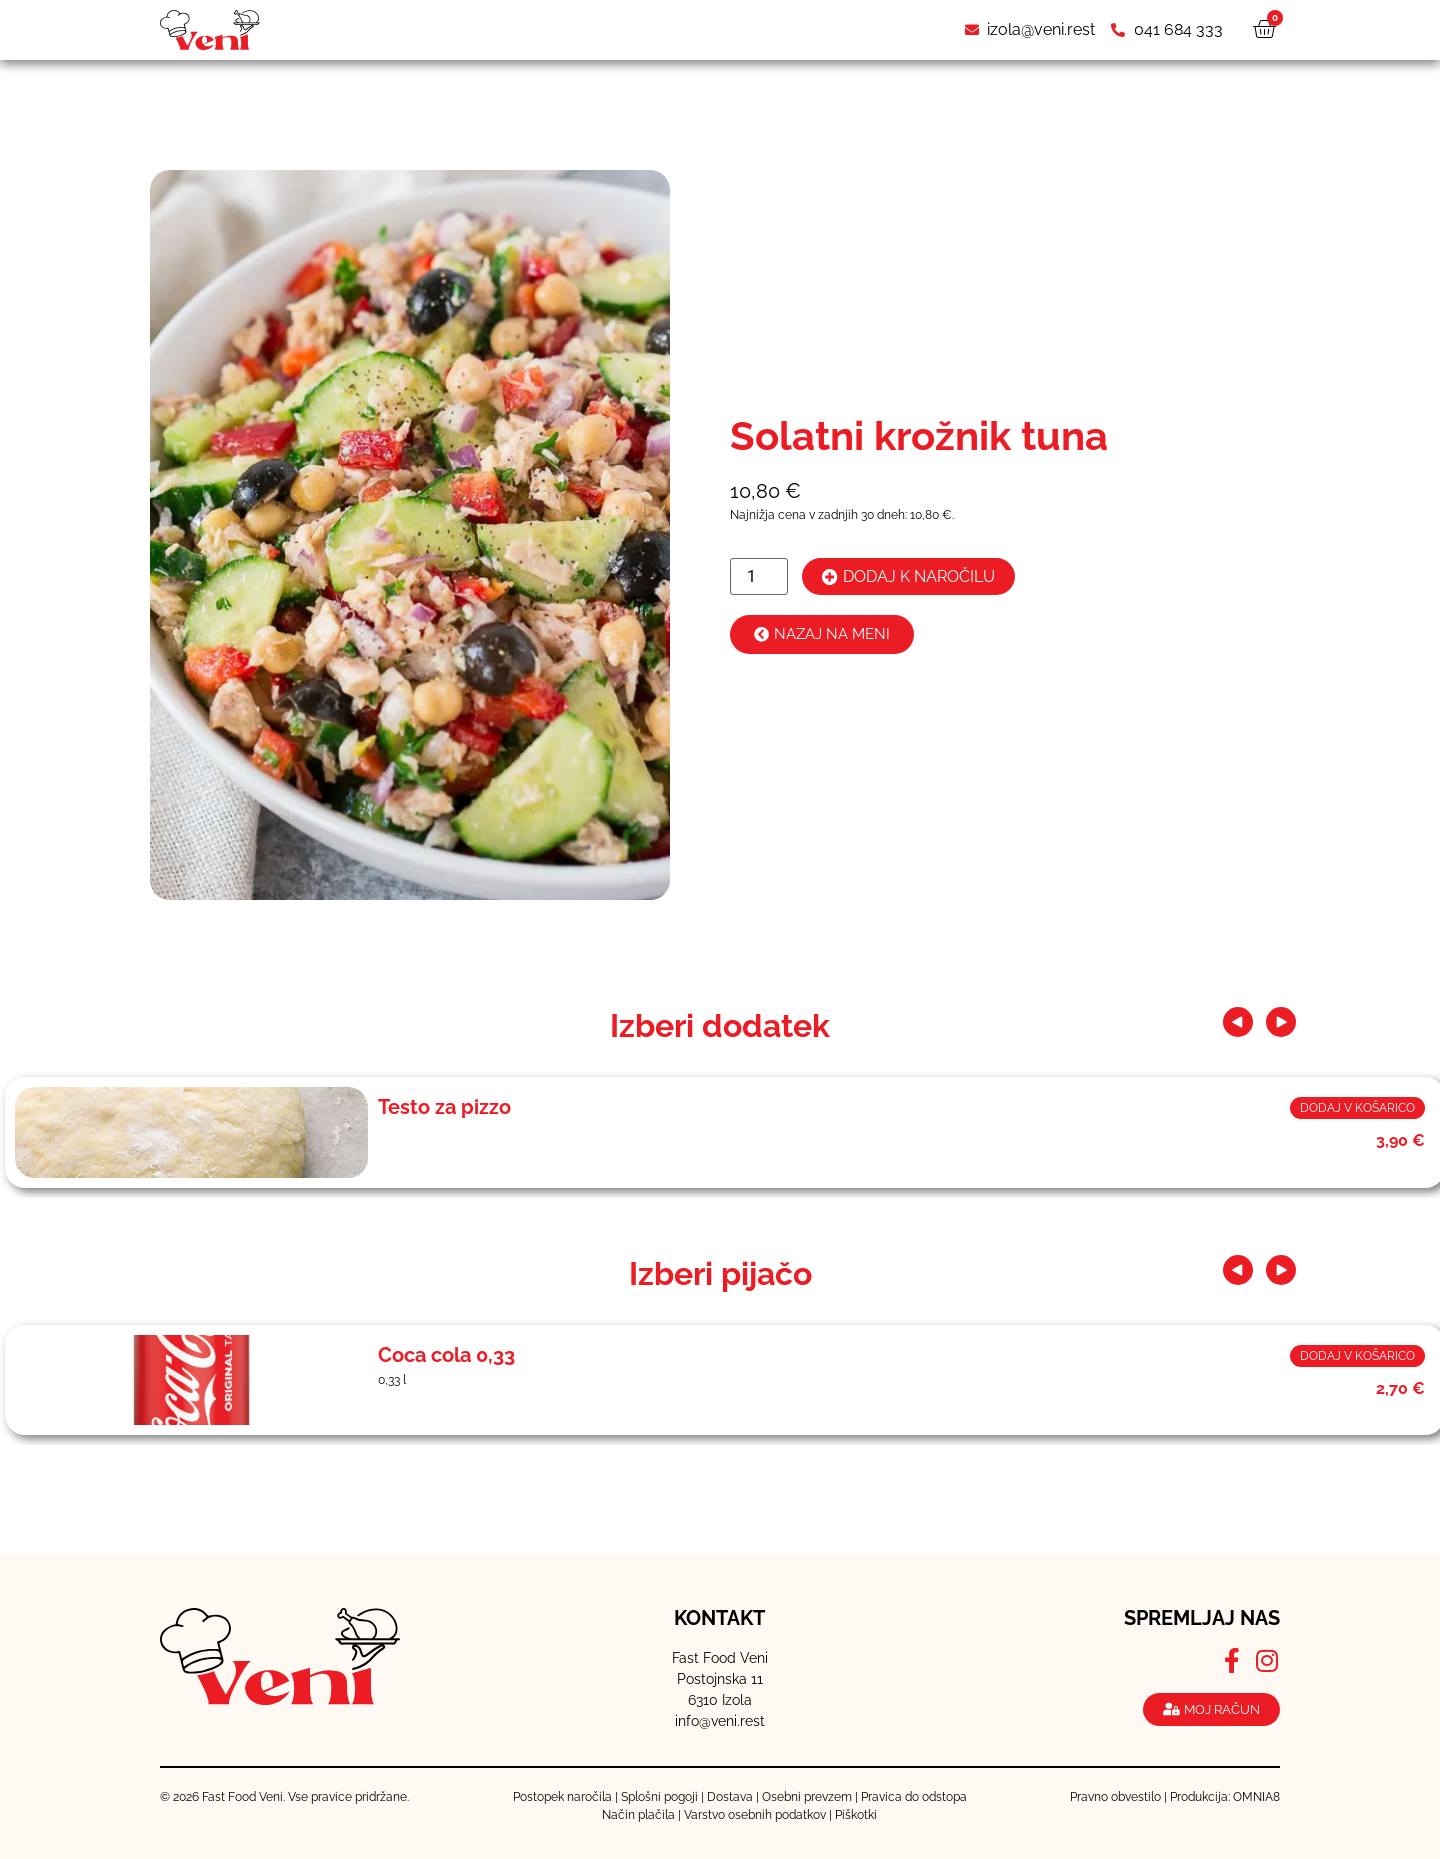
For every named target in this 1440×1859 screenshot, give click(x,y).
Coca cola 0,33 (446, 1355)
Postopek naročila (562, 1797)
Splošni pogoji (659, 1797)
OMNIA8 (1256, 1797)
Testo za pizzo (444, 1107)
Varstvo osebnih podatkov (755, 1815)
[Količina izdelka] (759, 576)
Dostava (730, 1797)
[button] (1238, 1022)
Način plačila (638, 1815)
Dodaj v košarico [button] (1357, 1108)
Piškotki (856, 1815)
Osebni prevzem (807, 1797)
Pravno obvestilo (1115, 1797)
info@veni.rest (720, 1721)
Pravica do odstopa (914, 1797)
